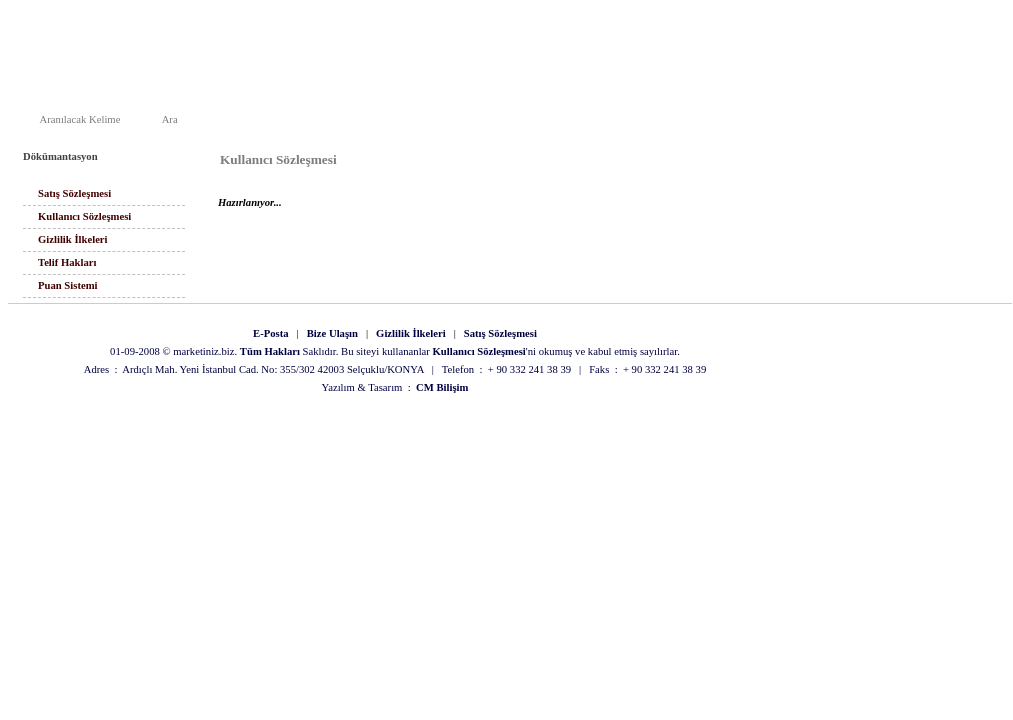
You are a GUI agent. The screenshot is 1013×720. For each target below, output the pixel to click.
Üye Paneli (978, 122)
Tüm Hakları (270, 351)
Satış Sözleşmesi (74, 193)
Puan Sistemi (68, 285)
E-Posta (271, 333)
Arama (748, 122)
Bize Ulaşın (332, 333)
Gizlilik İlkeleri (73, 239)
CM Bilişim (442, 387)
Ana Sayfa (487, 122)
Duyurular (687, 122)
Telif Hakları (67, 262)
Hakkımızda (560, 122)
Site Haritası (812, 122)
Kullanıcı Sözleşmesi (84, 216)
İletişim (625, 122)
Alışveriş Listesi (898, 122)
